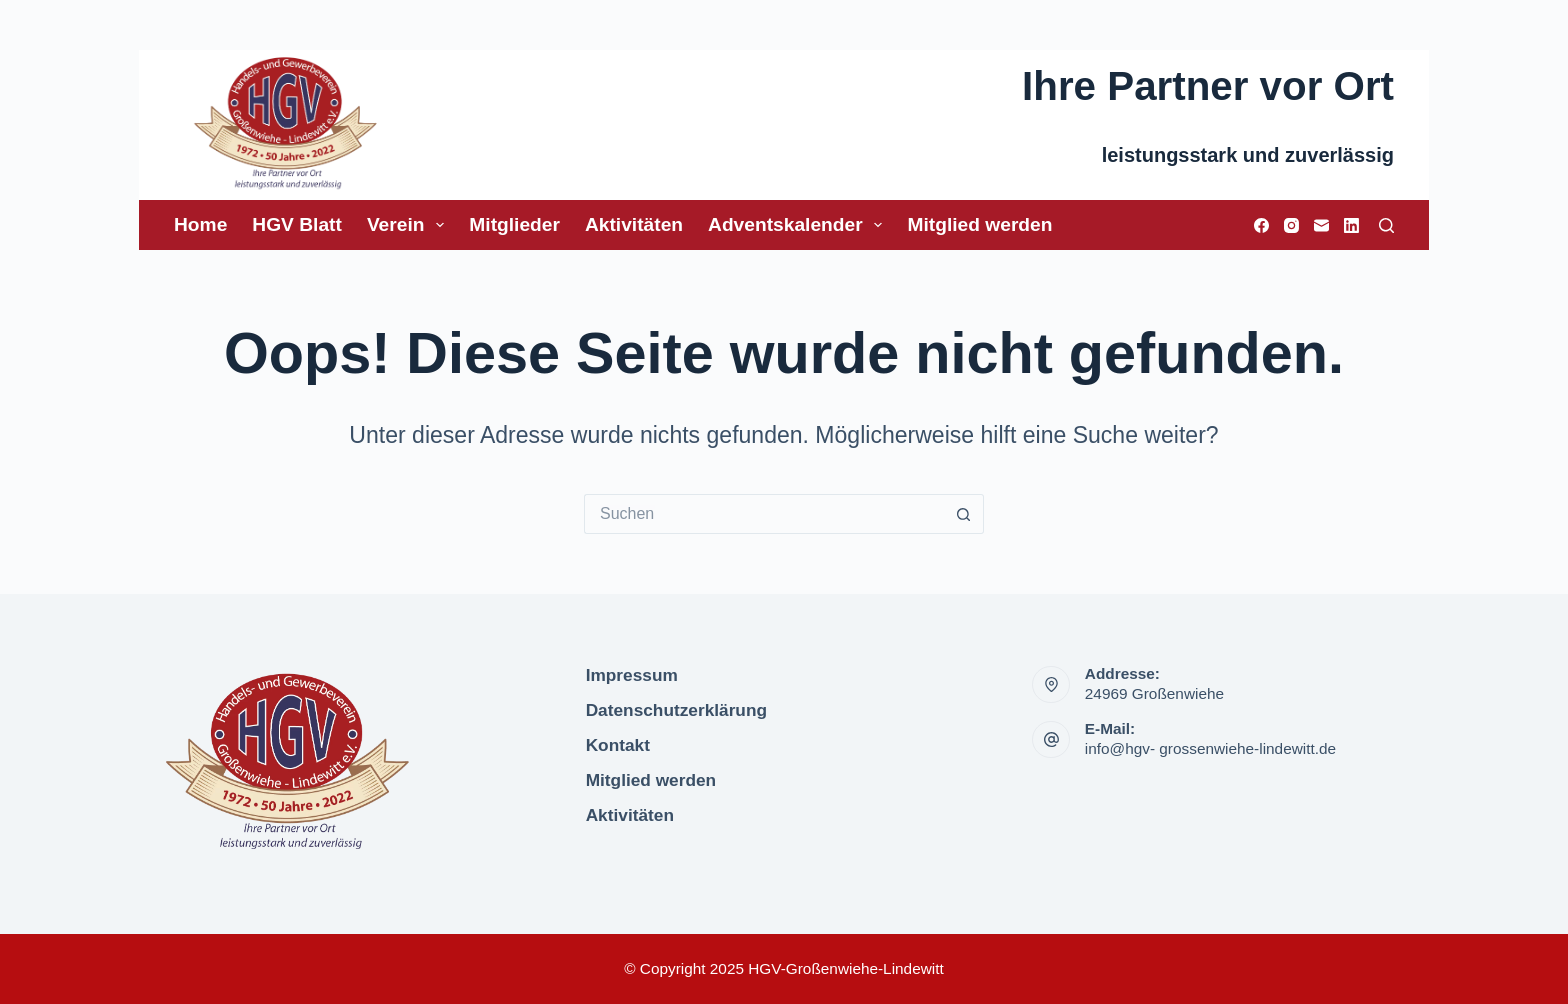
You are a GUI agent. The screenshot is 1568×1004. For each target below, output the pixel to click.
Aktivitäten (634, 224)
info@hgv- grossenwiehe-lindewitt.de (1210, 748)
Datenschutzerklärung (676, 710)
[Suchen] (1386, 225)
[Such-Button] (964, 514)
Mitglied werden (979, 224)
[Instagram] (1291, 225)
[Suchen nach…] (764, 514)
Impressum (632, 675)
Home (200, 224)
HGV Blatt (297, 224)
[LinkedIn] (1351, 225)
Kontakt (618, 745)
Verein (409, 225)
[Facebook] (1261, 225)
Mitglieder (514, 224)
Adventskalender (799, 225)
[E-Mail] (1321, 225)
